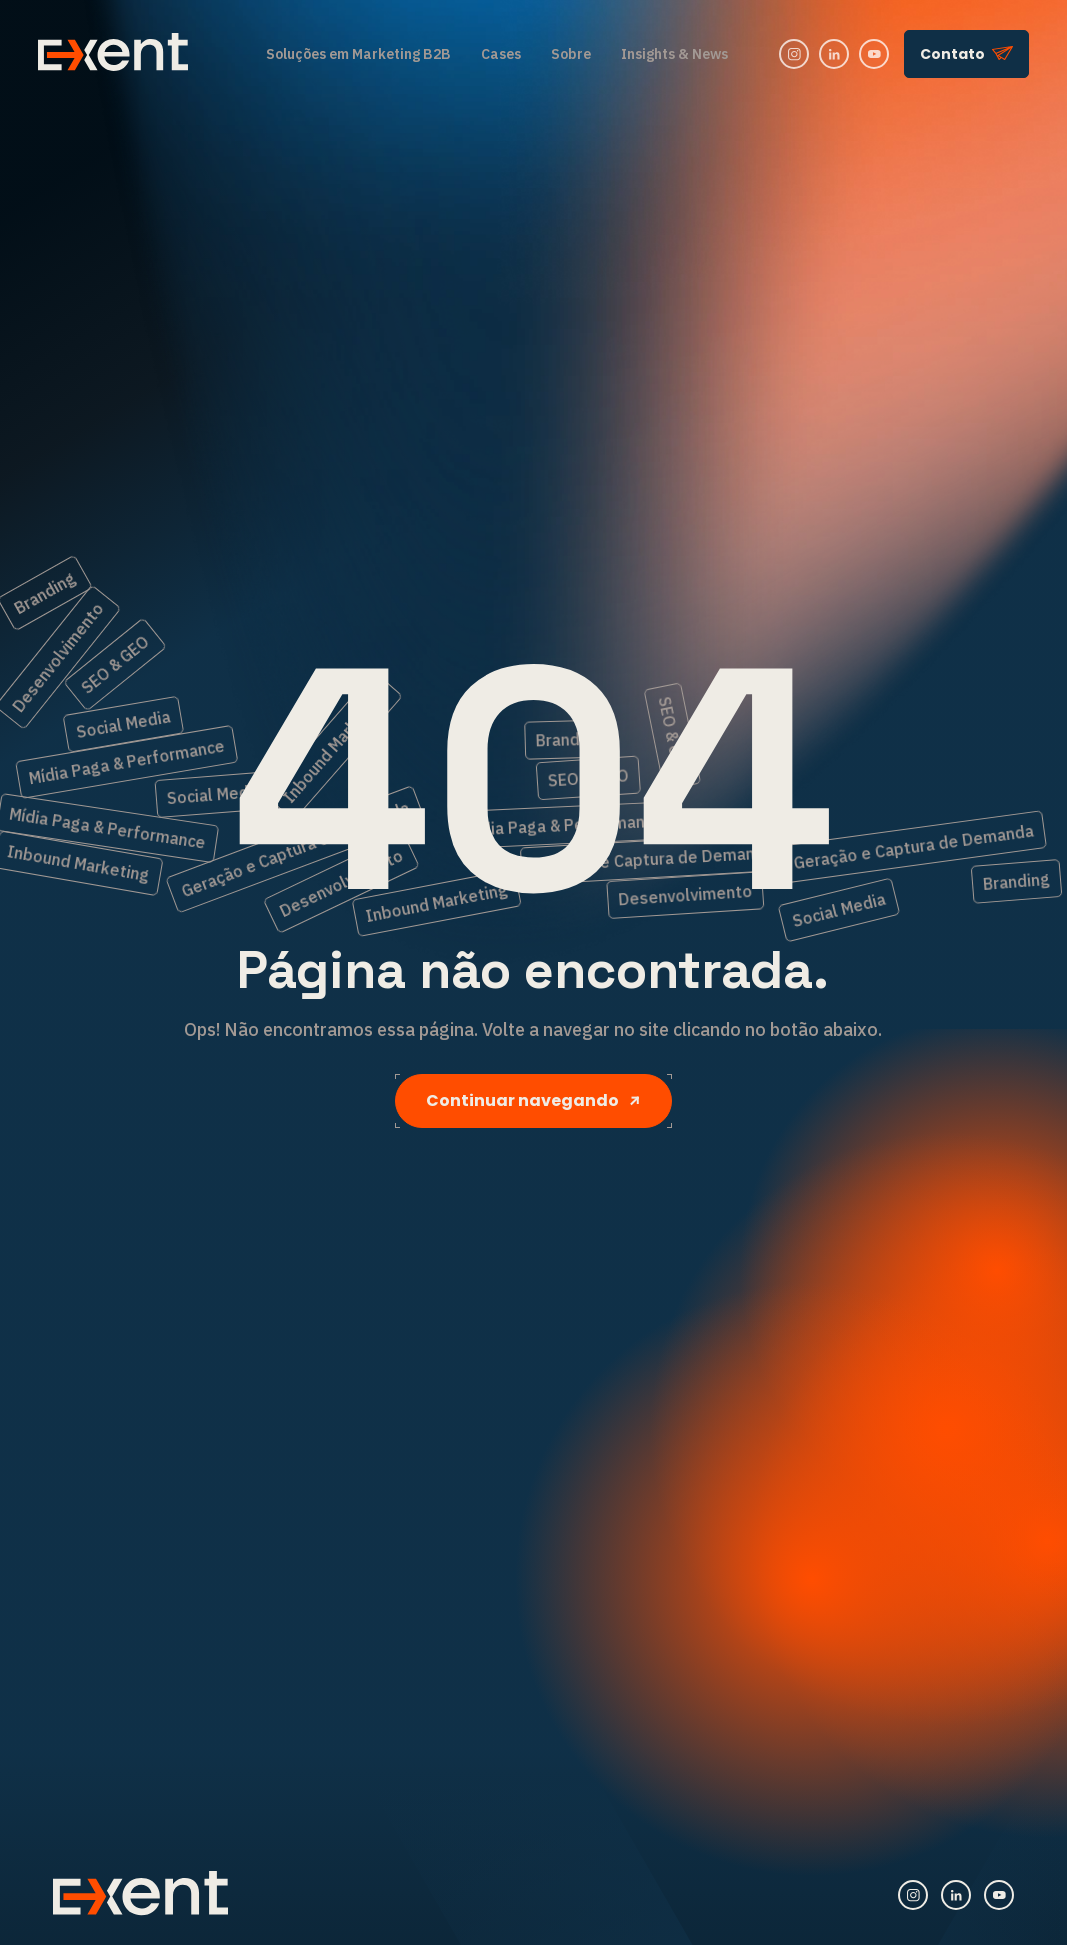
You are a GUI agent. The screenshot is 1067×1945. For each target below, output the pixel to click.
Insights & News (674, 54)
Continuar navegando (533, 1100)
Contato (966, 54)
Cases (501, 54)
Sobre (571, 54)
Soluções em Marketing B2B (358, 54)
